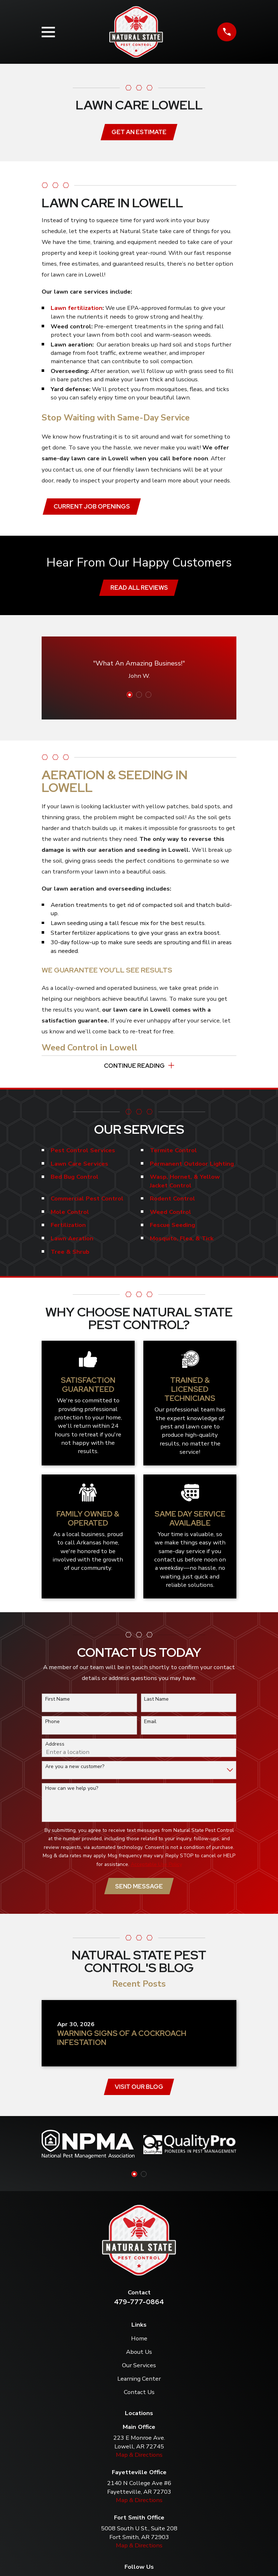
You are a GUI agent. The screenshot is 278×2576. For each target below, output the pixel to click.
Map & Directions (139, 2459)
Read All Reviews (139, 589)
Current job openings (92, 507)
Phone (52, 1725)
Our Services (139, 2370)
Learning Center (139, 2383)
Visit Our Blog (139, 2091)
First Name (57, 1703)
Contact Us (139, 2397)
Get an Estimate (139, 132)
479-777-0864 (139, 2306)
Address (54, 1748)
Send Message (139, 1890)
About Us (139, 2356)
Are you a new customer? (74, 1770)
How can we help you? (71, 1792)
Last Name (156, 1703)
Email (150, 1725)
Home (139, 2343)
